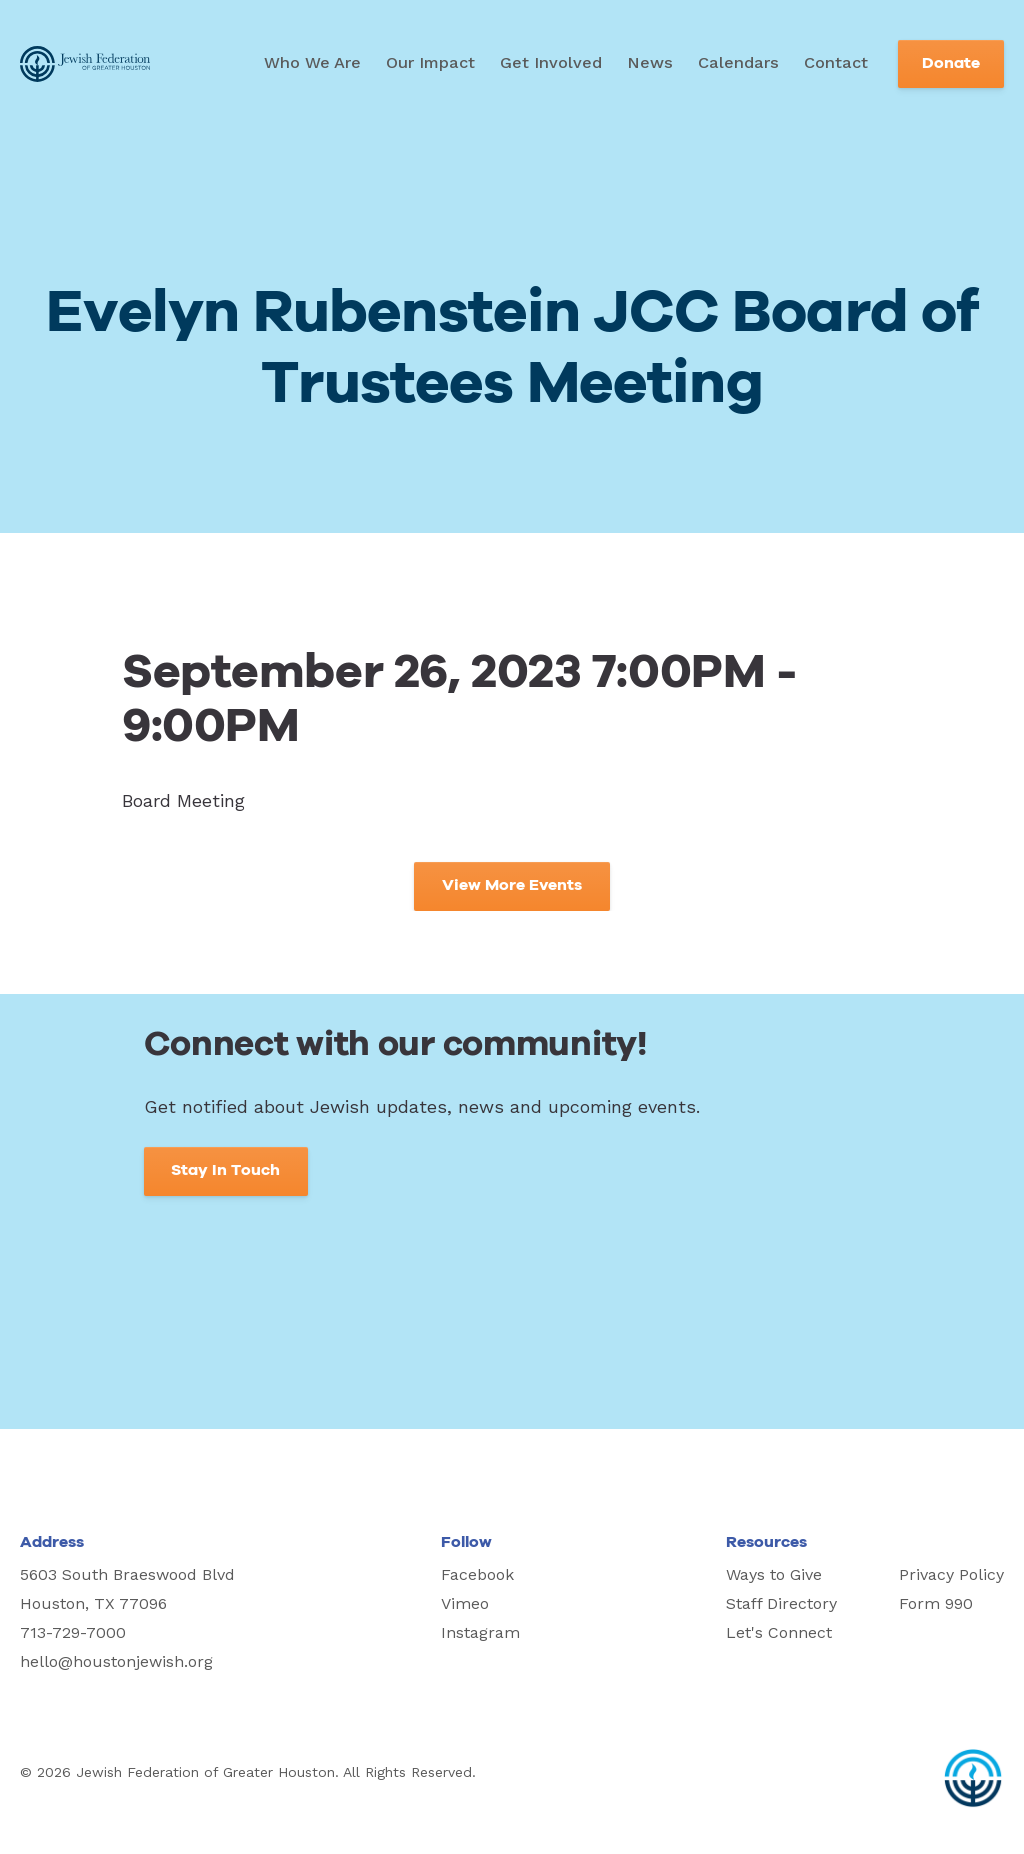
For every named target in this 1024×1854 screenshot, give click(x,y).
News (650, 62)
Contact (836, 62)
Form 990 (936, 1603)
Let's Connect (779, 1632)
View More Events (512, 885)
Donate (951, 63)
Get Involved (551, 62)
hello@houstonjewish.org (116, 1661)
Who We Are (312, 62)
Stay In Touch (225, 1170)
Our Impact (430, 62)
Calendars (738, 62)
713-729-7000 (73, 1632)
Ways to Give (774, 1574)
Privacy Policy (951, 1574)
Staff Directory (781, 1603)
